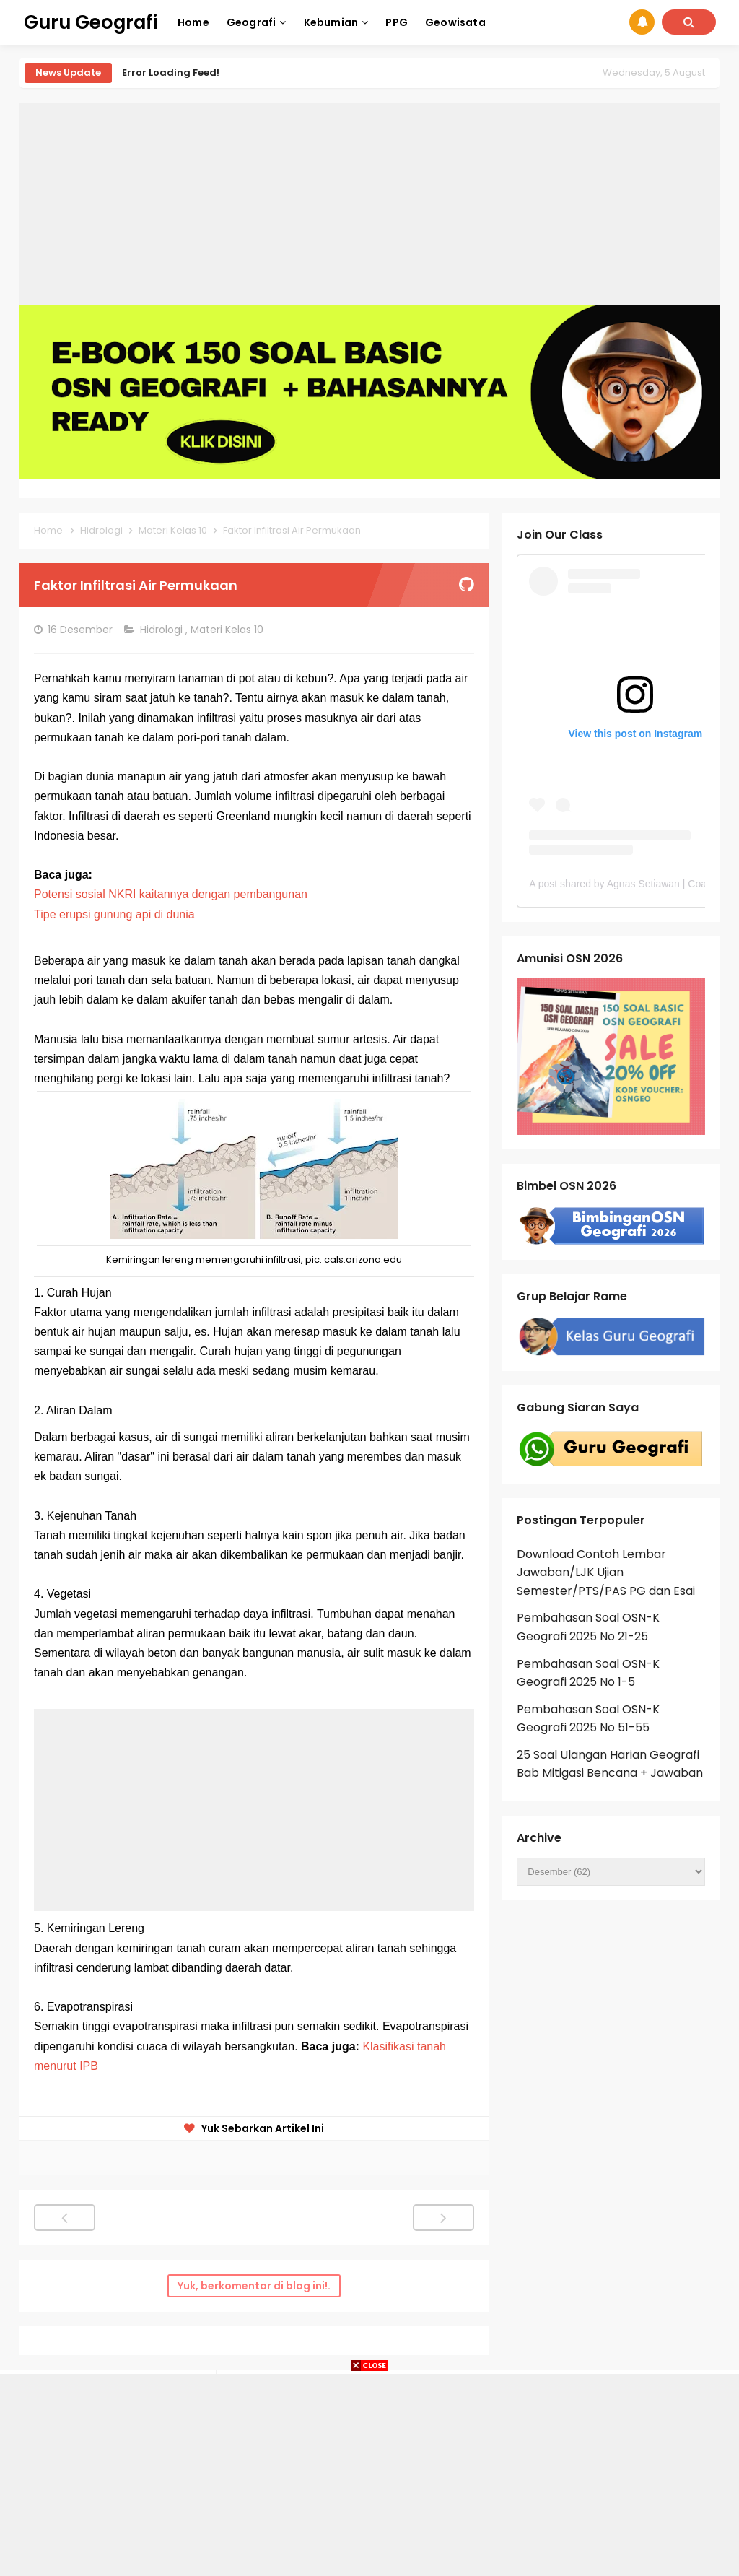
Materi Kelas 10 (228, 629)
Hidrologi (162, 629)
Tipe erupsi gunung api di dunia (114, 914)
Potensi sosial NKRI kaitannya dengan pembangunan (170, 894)
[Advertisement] (369, 204)
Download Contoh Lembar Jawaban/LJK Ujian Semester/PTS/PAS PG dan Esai (606, 1572)
